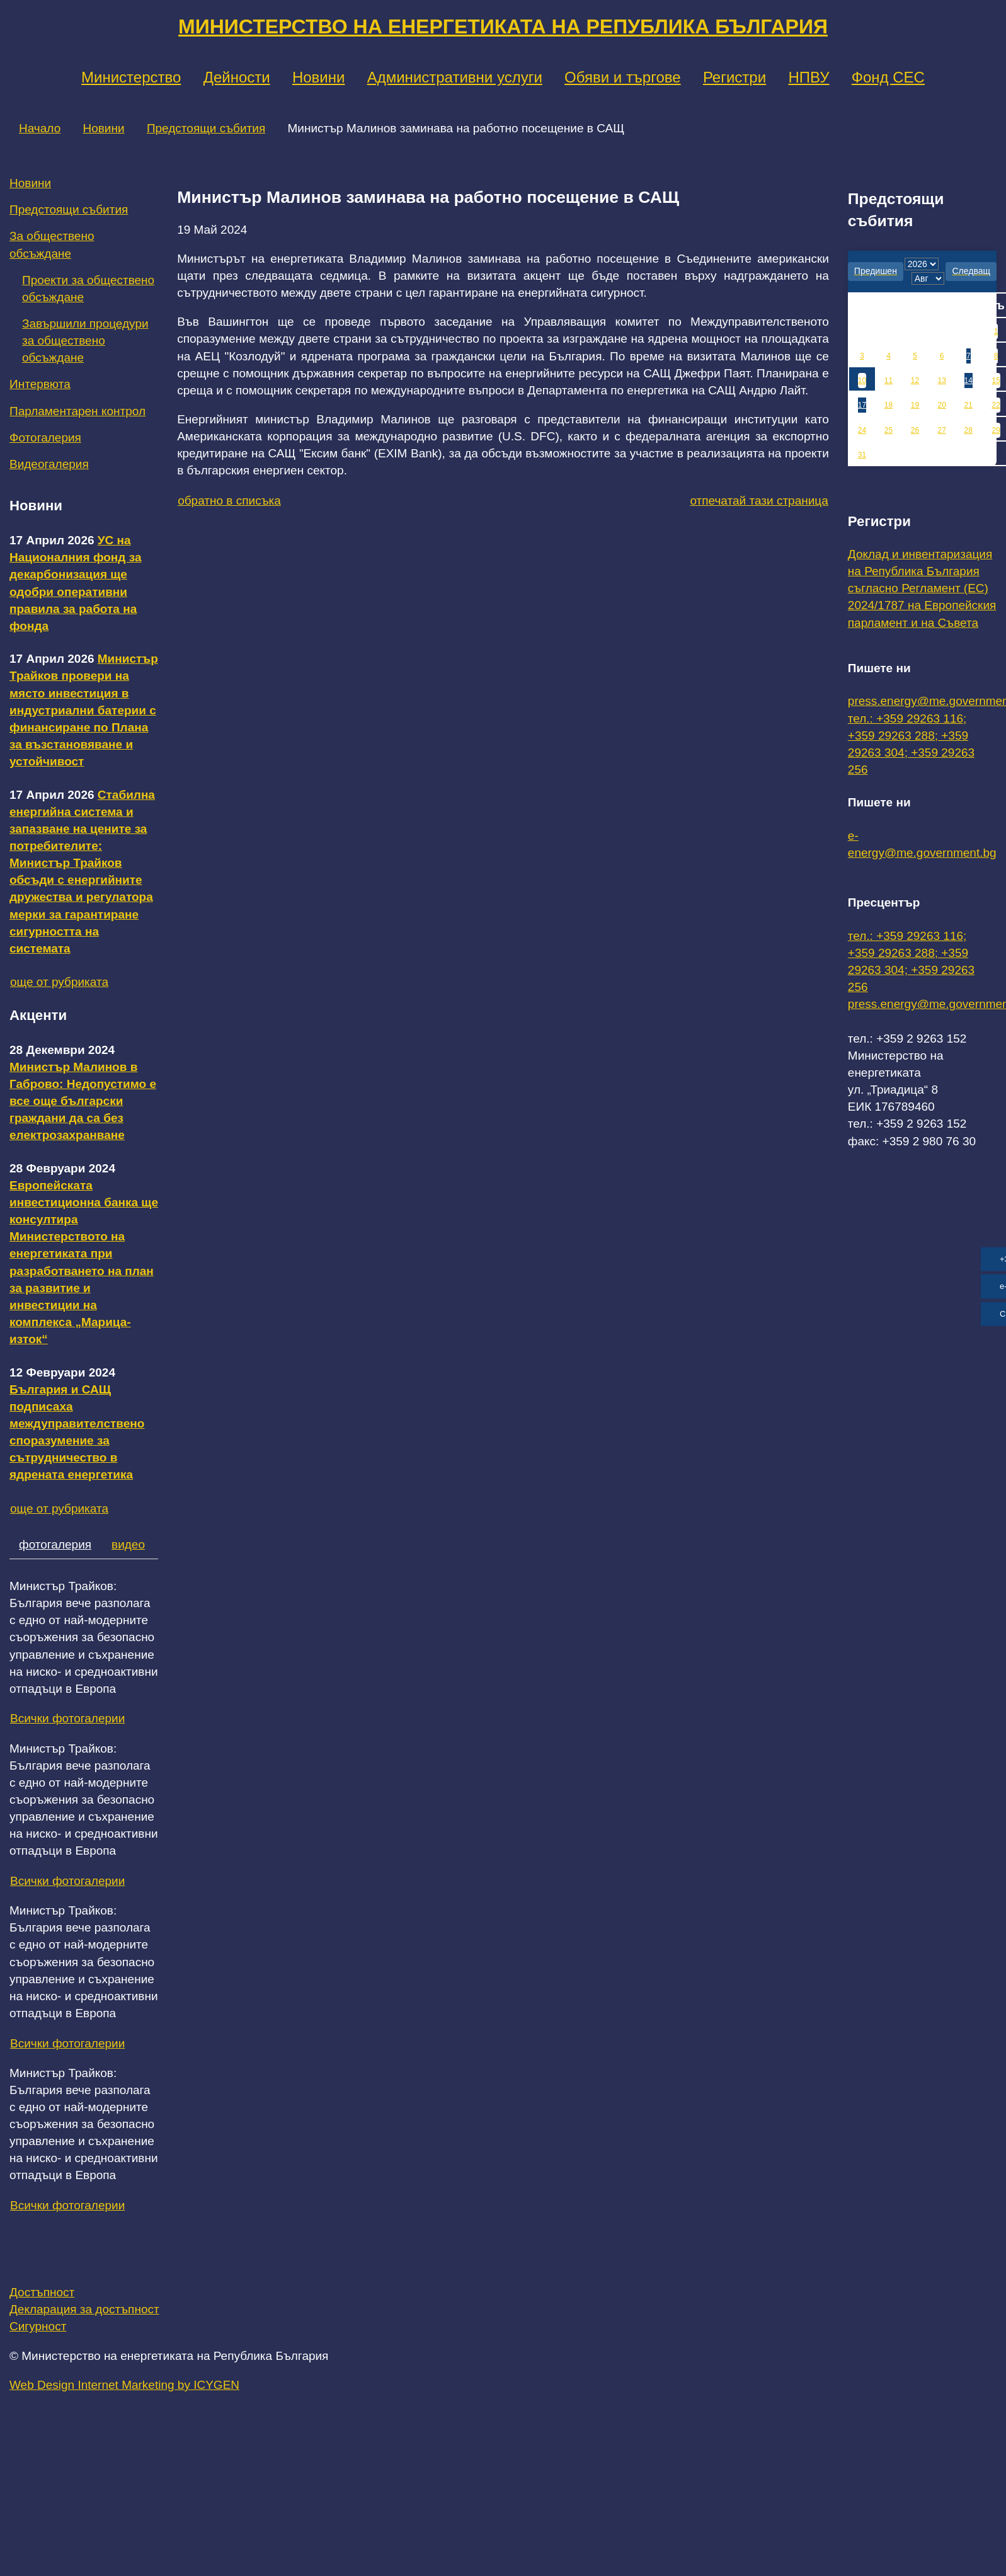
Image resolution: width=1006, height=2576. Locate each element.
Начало (39, 128)
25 (888, 430)
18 (888, 405)
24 (862, 430)
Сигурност (37, 2326)
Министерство (131, 77)
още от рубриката (59, 981)
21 (968, 405)
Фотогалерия (45, 437)
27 (941, 430)
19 (915, 405)
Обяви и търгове (622, 77)
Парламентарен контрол (77, 411)
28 (968, 430)
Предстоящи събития (206, 128)
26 (915, 430)
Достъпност (41, 2292)
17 (862, 405)
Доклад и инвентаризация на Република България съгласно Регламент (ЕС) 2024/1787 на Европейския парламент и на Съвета (922, 588)
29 (996, 430)
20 (941, 405)
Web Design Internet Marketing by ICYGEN (124, 2384)
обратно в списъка (229, 500)
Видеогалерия (49, 464)
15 (996, 380)
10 (862, 380)
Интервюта (40, 384)
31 (862, 454)
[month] (928, 278)
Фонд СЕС (888, 77)
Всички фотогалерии (67, 1718)
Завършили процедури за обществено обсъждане (85, 340)
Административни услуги (454, 77)
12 (915, 380)
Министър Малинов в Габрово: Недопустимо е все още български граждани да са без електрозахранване (82, 1101)
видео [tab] (128, 1544)
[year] (922, 264)
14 (968, 380)
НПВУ (808, 77)
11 (888, 380)
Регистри (734, 77)
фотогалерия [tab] (55, 1544)
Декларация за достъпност (84, 2309)
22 (996, 405)
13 (941, 380)
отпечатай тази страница (759, 500)
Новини (318, 77)
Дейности (236, 77)
